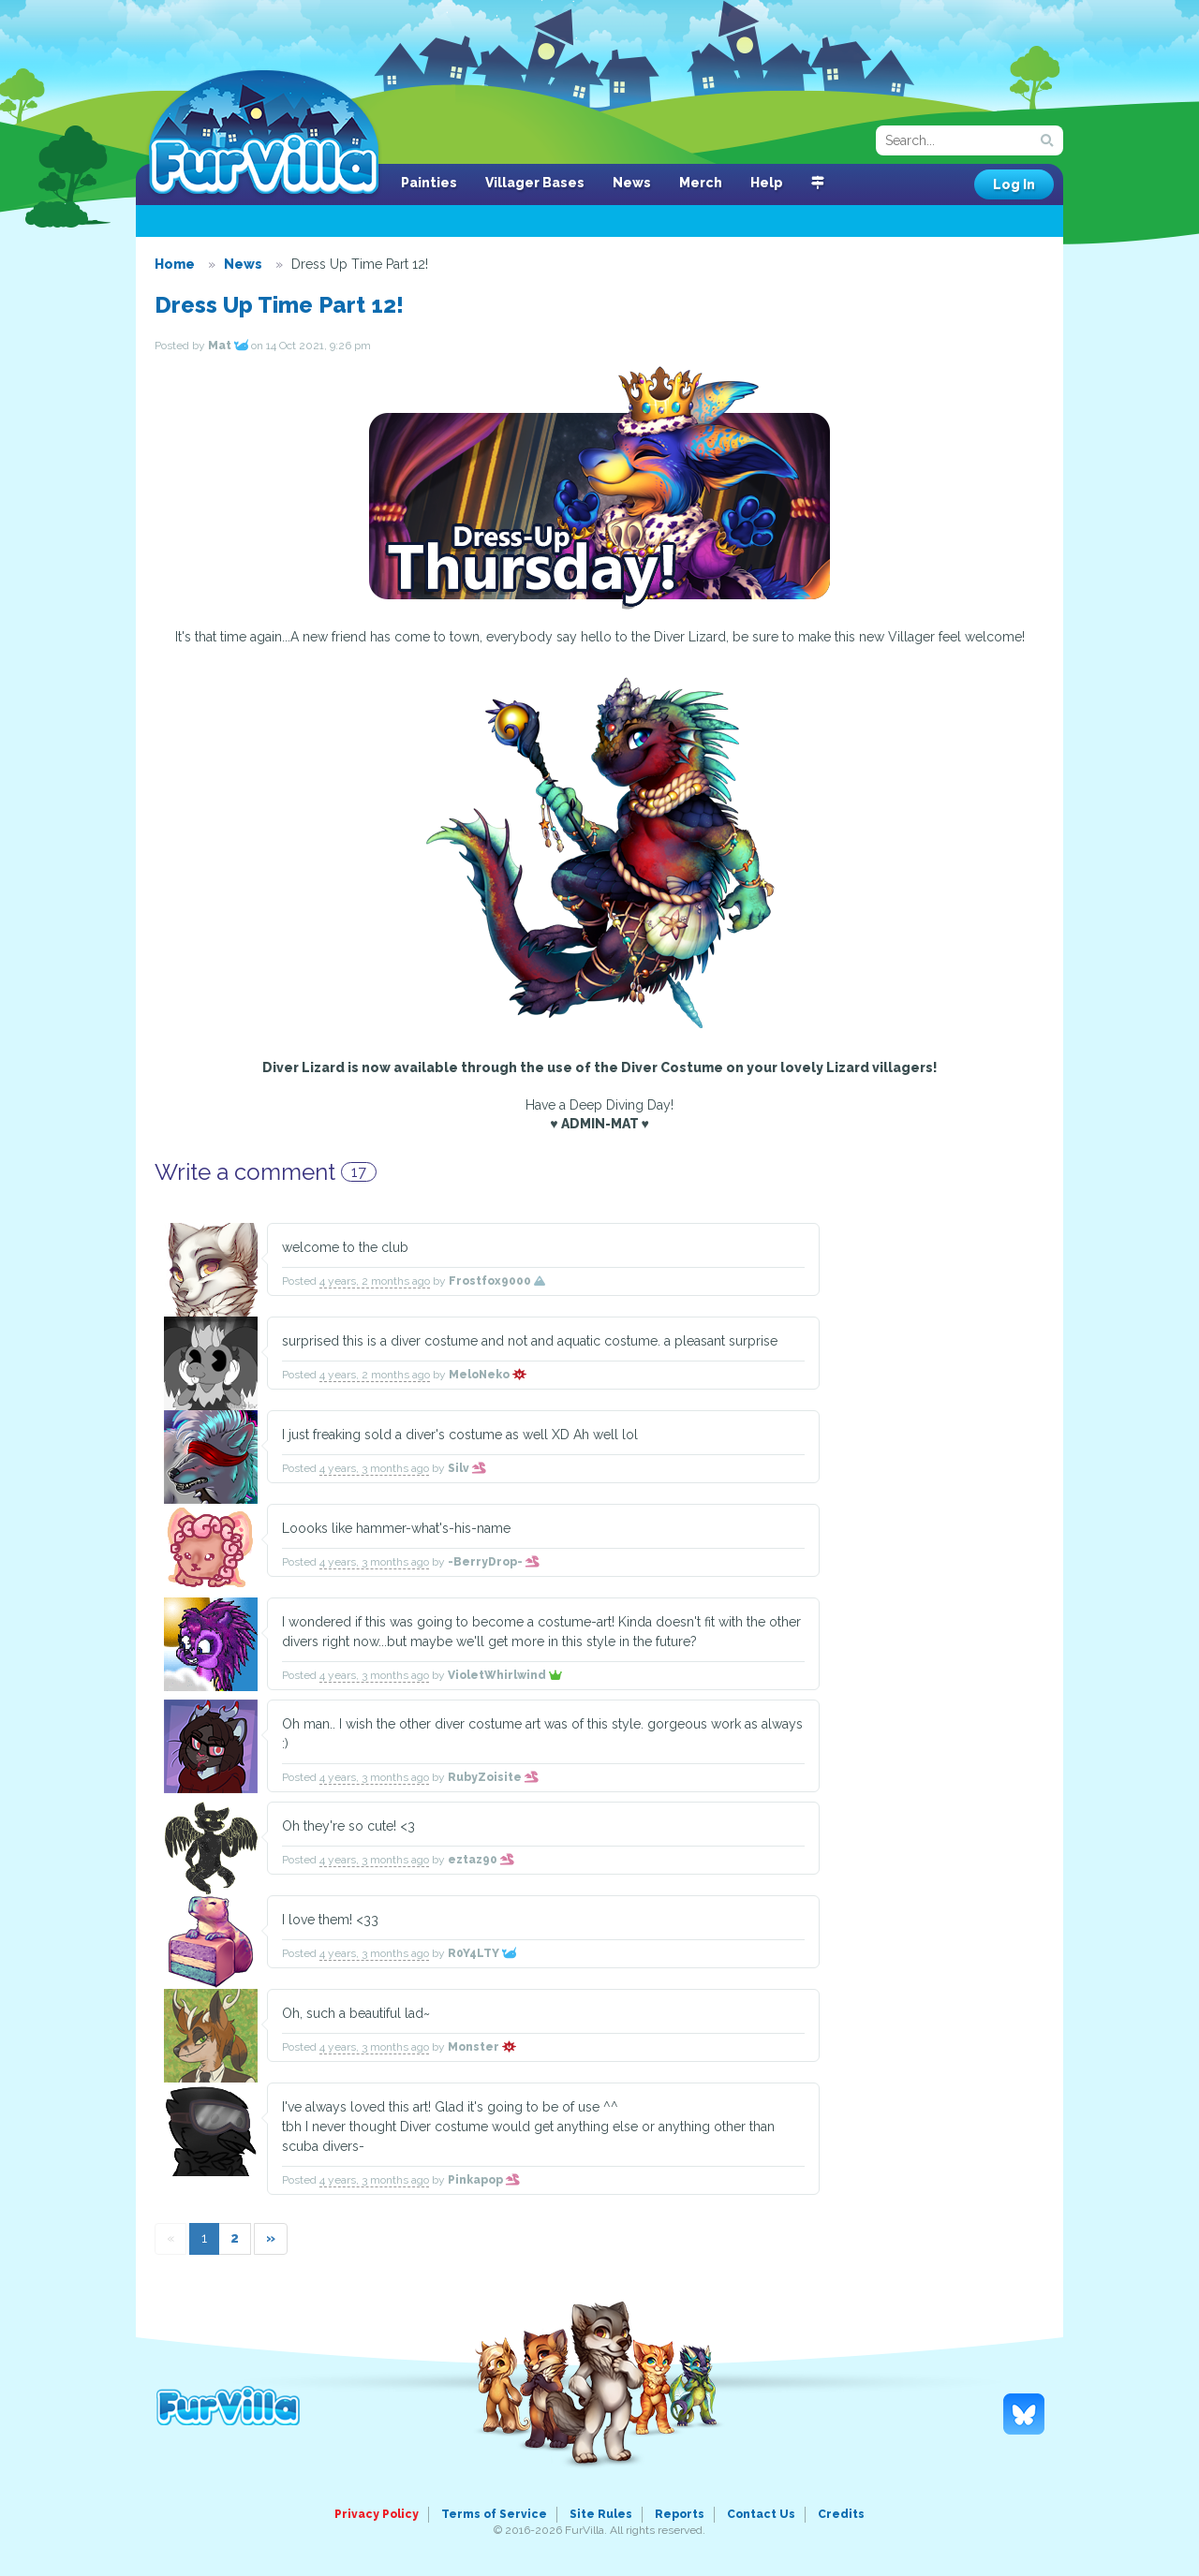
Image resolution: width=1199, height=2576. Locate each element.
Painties (429, 182)
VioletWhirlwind (505, 1675)
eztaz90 (481, 1859)
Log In (1014, 184)
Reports (679, 2514)
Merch (700, 182)
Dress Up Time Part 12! (279, 304)
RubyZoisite (493, 1777)
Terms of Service (494, 2514)
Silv (467, 1468)
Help (766, 182)
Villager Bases (535, 182)
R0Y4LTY (482, 1953)
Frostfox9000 (497, 1281)
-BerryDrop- (494, 1561)
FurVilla (263, 133)
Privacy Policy (376, 2514)
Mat (228, 345)
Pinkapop (484, 2179)
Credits (841, 2514)
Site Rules (601, 2514)
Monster (482, 2046)
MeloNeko (487, 1374)
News (632, 182)
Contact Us (761, 2514)
